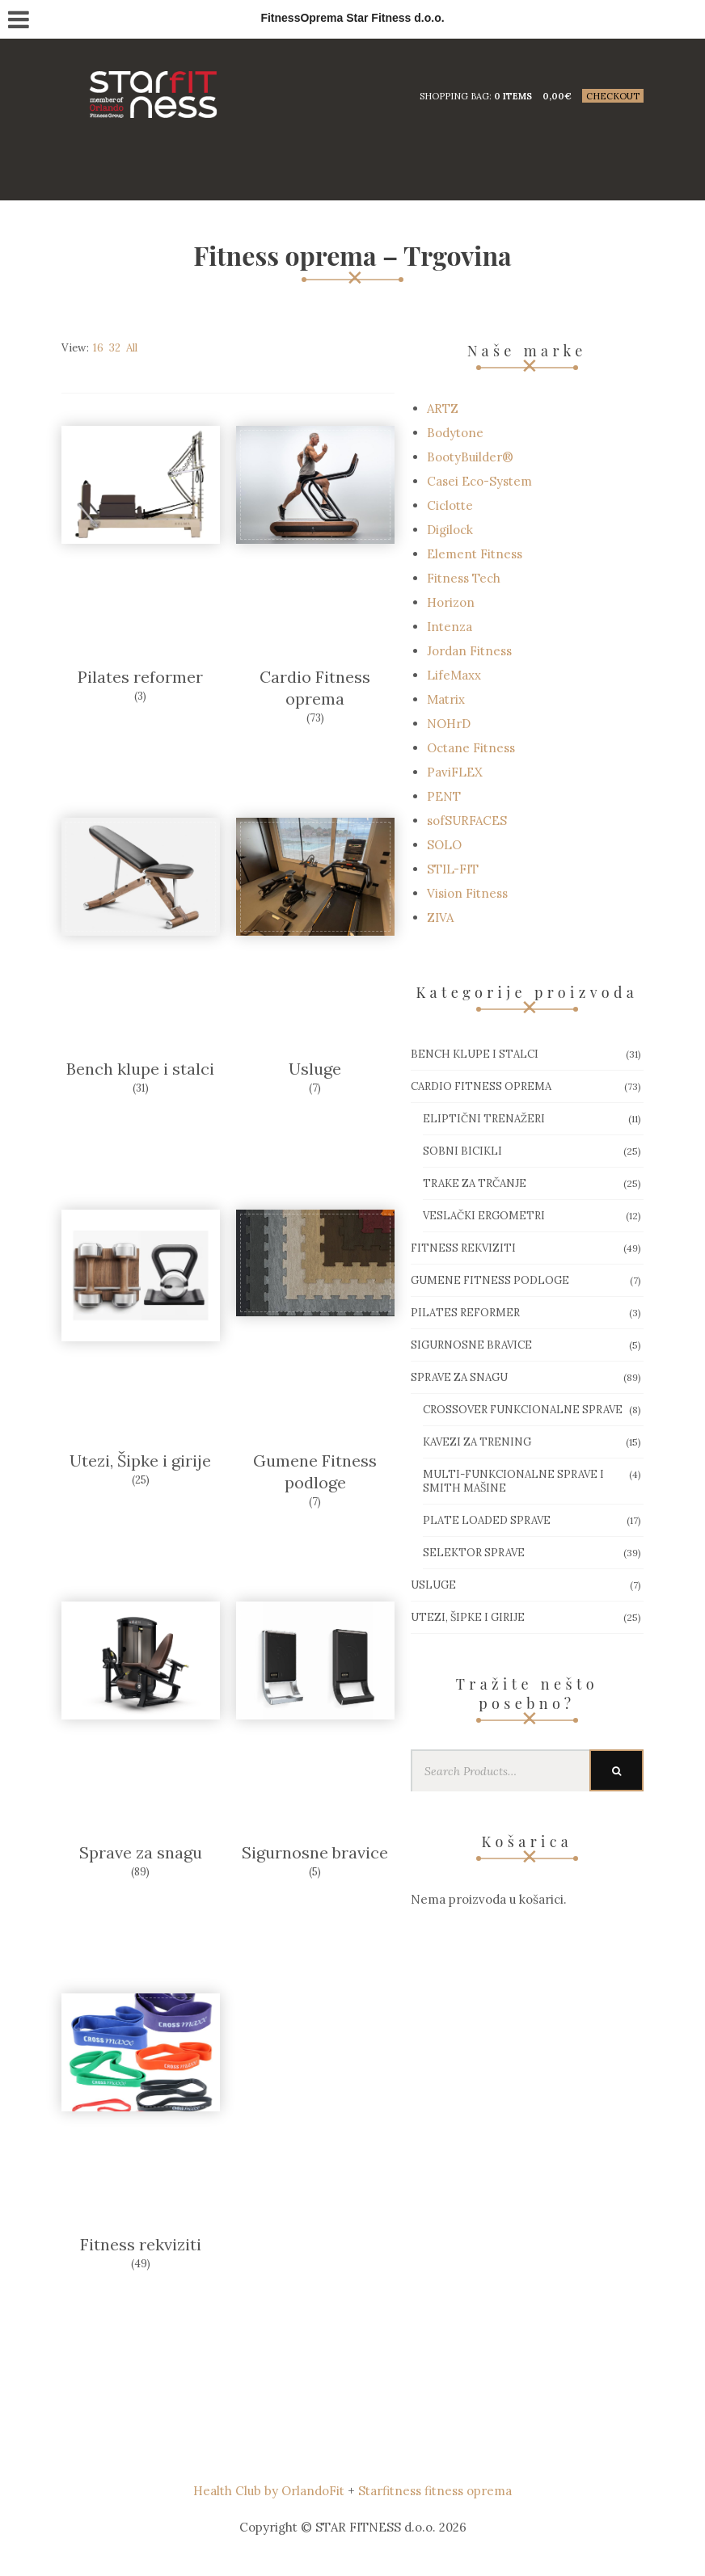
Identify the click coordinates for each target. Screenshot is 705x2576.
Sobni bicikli (462, 1151)
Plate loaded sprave (487, 1520)
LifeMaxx (454, 675)
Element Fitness (474, 554)
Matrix (446, 699)
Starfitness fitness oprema (435, 2490)
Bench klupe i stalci (140, 1069)
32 (114, 348)
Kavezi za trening (477, 1442)
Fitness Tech (463, 578)
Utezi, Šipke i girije (140, 1460)
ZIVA (440, 917)
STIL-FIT (453, 869)
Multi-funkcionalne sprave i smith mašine (513, 1481)
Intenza (449, 626)
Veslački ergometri (484, 1216)
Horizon (451, 602)
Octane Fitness (471, 748)
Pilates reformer (140, 677)
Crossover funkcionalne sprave (523, 1409)
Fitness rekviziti (140, 2244)
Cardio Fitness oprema (481, 1086)
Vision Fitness (467, 893)
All (131, 348)
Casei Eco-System (479, 481)
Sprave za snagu (140, 1852)
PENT (444, 796)
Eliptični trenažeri (484, 1119)
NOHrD (449, 723)
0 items (513, 96)
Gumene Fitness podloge (490, 1280)
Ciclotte (450, 505)
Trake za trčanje (474, 1183)
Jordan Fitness (469, 651)
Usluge (315, 1069)
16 (98, 348)
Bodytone (455, 432)
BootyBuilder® (470, 457)
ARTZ (442, 408)
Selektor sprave (474, 1552)
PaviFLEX (455, 772)
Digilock (450, 529)
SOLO (444, 844)
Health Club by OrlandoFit (268, 2490)
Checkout (613, 96)
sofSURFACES (467, 820)
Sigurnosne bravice (315, 1852)
